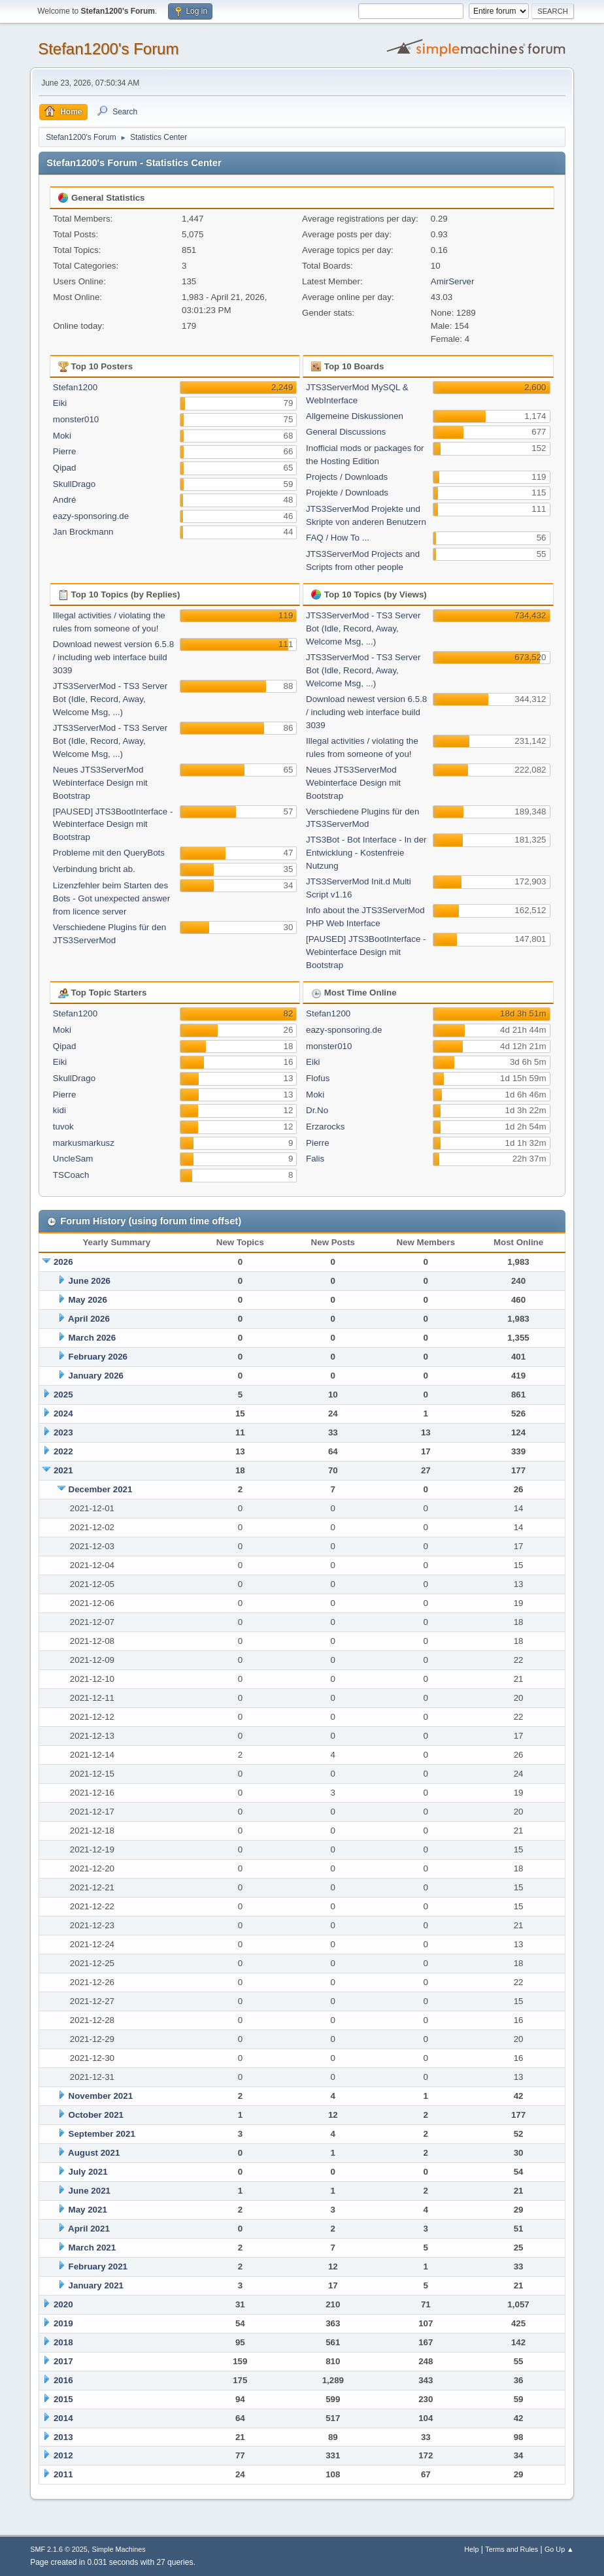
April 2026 (89, 1319)
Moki (62, 436)
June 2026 (89, 1281)
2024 (63, 1413)
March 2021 (92, 2247)
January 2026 (96, 1375)
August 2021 (94, 2153)
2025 (63, 1394)
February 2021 (98, 2266)
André (64, 500)
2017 (63, 2361)
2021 (63, 1470)
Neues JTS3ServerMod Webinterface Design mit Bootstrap (100, 783)
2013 (63, 2437)
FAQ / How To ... (337, 538)
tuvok (63, 1126)
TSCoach (71, 1175)
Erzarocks (325, 1126)
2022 (63, 1451)
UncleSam (73, 1158)
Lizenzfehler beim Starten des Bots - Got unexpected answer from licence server (111, 898)
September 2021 (102, 2134)
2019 (63, 2323)
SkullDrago (74, 484)
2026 (63, 1262)
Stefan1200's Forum (108, 49)
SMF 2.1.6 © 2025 (59, 2549)
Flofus (317, 1078)
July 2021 (88, 2172)
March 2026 (92, 1338)
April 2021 (89, 2228)
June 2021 (89, 2191)
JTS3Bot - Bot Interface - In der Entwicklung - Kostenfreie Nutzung (366, 853)
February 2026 (98, 1357)
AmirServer (453, 281)
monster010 (76, 419)
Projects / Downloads (347, 477)
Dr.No (317, 1110)
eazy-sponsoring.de (91, 516)
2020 (63, 2304)
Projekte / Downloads (347, 492)
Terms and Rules (511, 2549)
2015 (63, 2399)
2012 (63, 2455)
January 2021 (96, 2285)
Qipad (64, 468)
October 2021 (96, 2115)
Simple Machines (119, 2549)
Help (471, 2549)
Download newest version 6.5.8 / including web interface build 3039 (113, 657)
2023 (63, 1432)
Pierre (64, 451)
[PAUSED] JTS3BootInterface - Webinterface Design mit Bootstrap (113, 825)
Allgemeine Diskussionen (354, 416)
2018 (63, 2342)
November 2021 (101, 2096)
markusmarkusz (83, 1143)
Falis (315, 1158)
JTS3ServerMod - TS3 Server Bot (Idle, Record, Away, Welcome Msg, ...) (110, 699)
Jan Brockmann (83, 532)
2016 (63, 2380)
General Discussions (346, 432)
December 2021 (101, 1489)
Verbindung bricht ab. (94, 869)
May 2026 (88, 1300)
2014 (63, 2418)
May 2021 (88, 2210)
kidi (59, 1110)
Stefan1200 (75, 387)
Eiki (60, 403)
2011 (63, 2474)
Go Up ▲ (559, 2549)
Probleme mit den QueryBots (109, 853)
